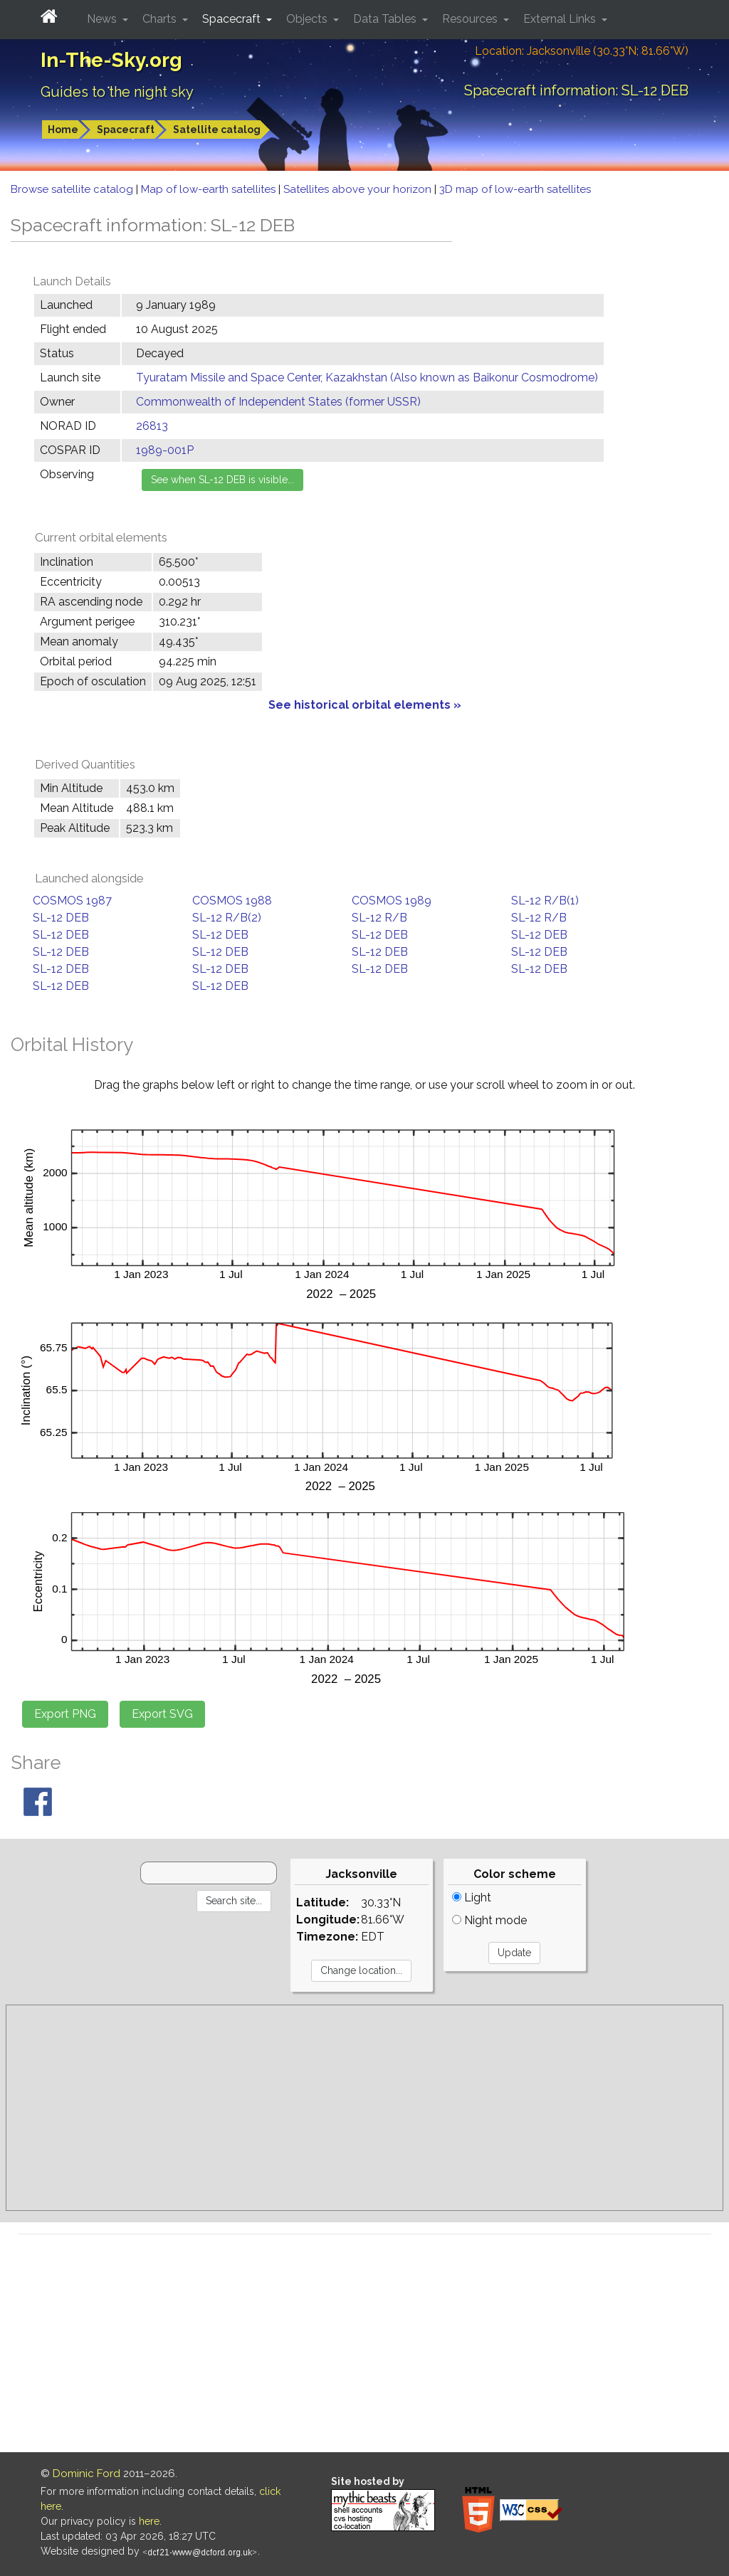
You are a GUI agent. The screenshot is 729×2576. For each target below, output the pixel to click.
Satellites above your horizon (358, 189)
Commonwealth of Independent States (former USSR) (278, 401)
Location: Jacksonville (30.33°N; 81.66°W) (581, 51)
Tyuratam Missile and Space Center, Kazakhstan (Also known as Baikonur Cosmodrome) (367, 377)
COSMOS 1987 (72, 900)
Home (63, 129)
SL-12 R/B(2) (226, 917)
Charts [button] (160, 19)
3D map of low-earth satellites (515, 189)
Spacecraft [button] (232, 19)
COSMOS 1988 (232, 900)
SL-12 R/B (379, 917)
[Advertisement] (364, 2107)
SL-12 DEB (61, 917)
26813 (152, 426)
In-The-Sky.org (111, 60)
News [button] (103, 19)
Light (471, 1897)
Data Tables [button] (386, 19)
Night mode (489, 1920)
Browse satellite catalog (73, 189)
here (149, 2521)
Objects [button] (308, 19)
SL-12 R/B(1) (545, 900)
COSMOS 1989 (391, 900)
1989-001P (165, 450)
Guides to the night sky (117, 91)
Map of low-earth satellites (209, 189)
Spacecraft (125, 129)
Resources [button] (471, 19)
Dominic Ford (86, 2473)
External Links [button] (561, 19)
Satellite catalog (217, 129)
